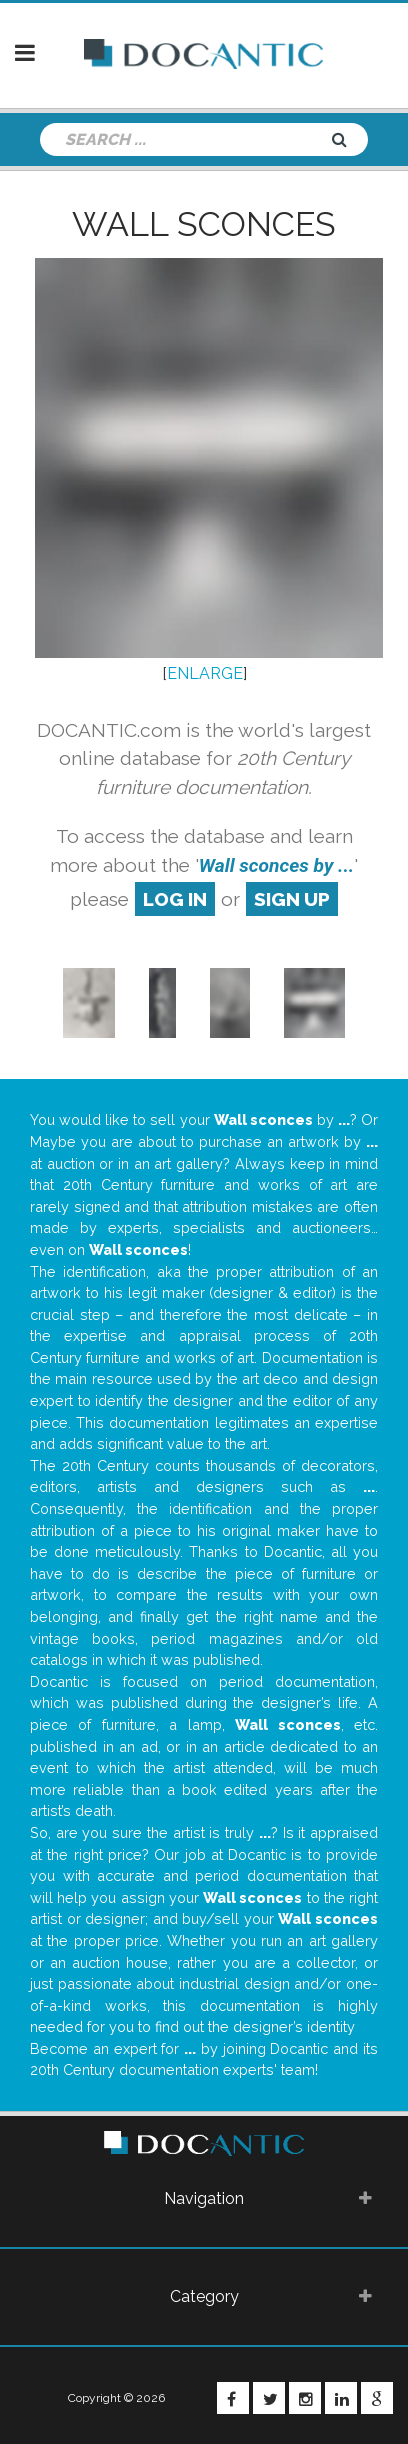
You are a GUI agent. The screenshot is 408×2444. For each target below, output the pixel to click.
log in (175, 899)
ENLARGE (205, 673)
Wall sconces (204, 224)
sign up (292, 899)
